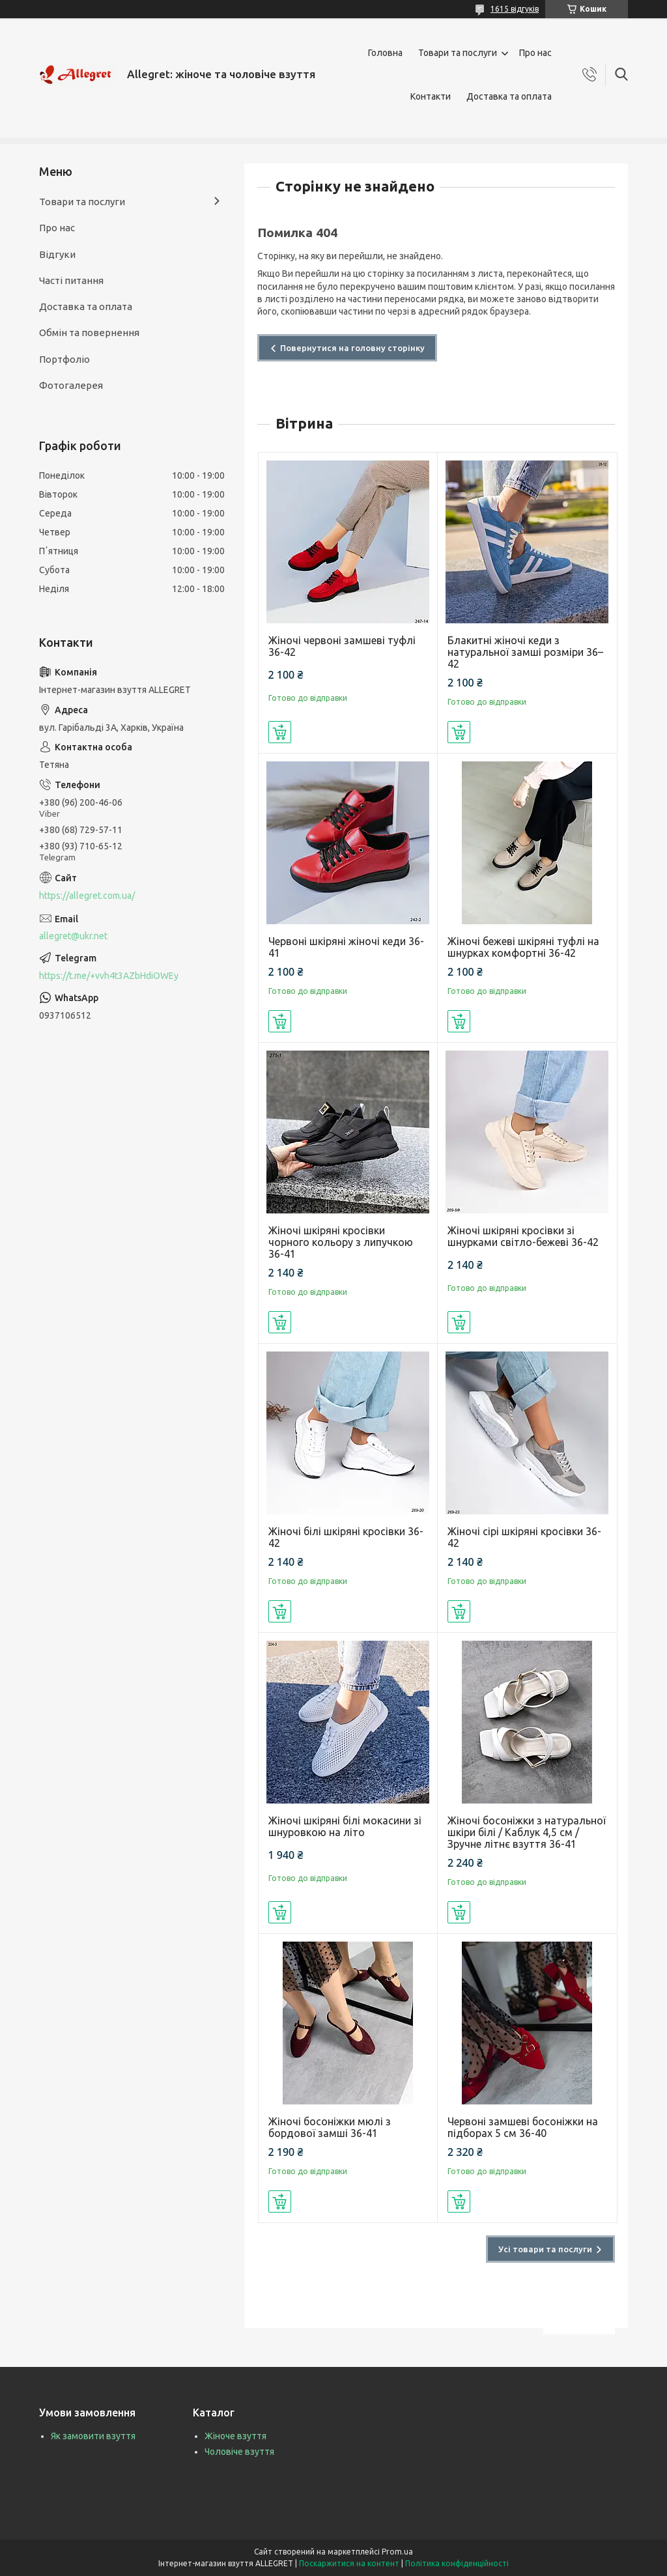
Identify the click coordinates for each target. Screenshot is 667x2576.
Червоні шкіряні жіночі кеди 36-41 (346, 947)
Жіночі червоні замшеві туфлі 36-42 (342, 646)
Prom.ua (397, 2551)
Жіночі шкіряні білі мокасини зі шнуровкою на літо (344, 1826)
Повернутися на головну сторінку (352, 347)
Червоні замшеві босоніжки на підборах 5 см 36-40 (522, 2127)
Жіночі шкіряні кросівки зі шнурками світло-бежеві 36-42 (523, 1236)
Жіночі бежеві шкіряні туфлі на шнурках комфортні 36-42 (523, 947)
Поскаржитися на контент (349, 2563)
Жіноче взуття (235, 2436)
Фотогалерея (71, 385)
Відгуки (57, 254)
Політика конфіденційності (457, 2563)
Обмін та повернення (89, 332)
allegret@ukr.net (73, 936)
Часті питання (71, 280)
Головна (385, 53)
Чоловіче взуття (239, 2451)
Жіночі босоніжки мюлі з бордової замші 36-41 (329, 2127)
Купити (279, 732)
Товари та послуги (457, 53)
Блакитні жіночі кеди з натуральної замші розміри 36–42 (525, 652)
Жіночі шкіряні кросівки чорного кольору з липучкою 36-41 (340, 1242)
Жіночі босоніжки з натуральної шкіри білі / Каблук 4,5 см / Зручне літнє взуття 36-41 (526, 1832)
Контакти (430, 96)
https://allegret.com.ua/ (87, 895)
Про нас (535, 53)
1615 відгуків (514, 9)
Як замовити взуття (93, 2436)
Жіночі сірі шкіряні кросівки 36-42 (524, 1537)
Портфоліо (64, 359)
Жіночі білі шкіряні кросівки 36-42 (345, 1537)
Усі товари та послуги (545, 2249)
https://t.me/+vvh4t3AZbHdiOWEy (108, 975)
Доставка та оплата (509, 96)
